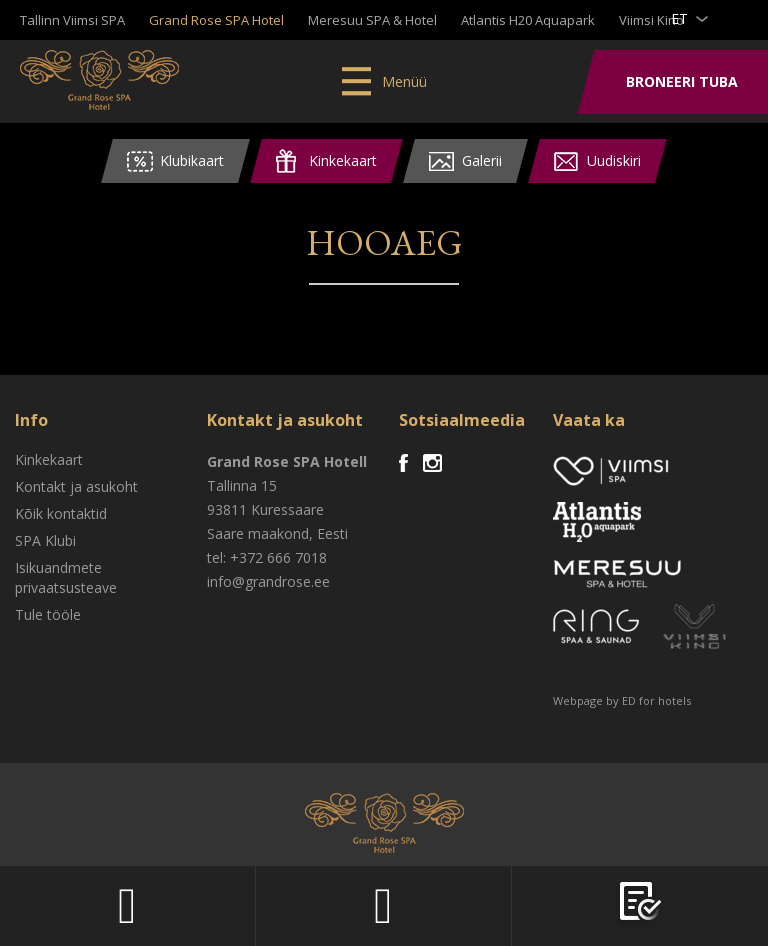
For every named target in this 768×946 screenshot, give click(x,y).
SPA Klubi (45, 540)
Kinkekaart (49, 459)
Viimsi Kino (651, 20)
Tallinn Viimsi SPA (72, 20)
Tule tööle (48, 614)
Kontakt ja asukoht (76, 486)
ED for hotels (656, 700)
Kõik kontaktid (61, 513)
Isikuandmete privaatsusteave (66, 577)
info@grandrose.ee (268, 581)
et (679, 18)
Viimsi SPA (99, 80)
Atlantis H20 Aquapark (528, 20)
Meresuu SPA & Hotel (372, 20)
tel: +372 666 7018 (267, 557)
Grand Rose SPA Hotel (216, 20)
